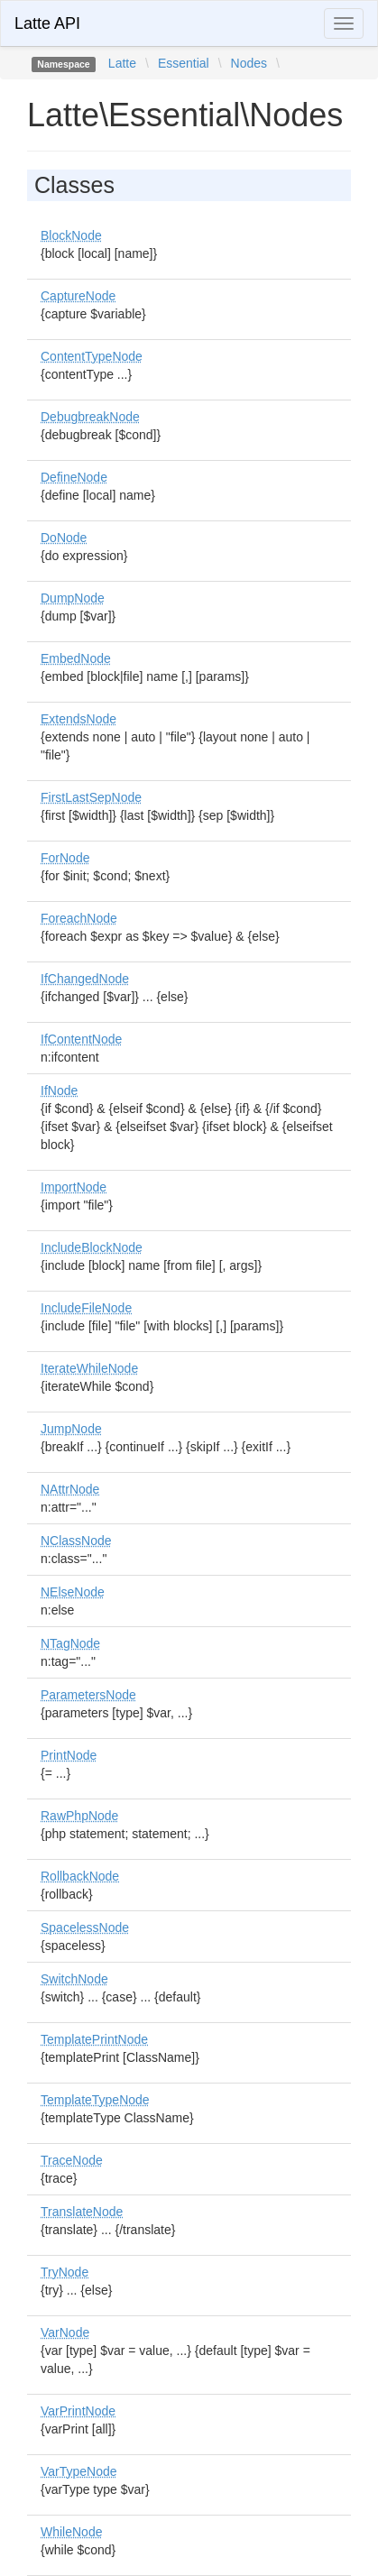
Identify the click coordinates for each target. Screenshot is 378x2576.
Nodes (249, 63)
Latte (122, 63)
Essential (183, 63)
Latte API (47, 23)
